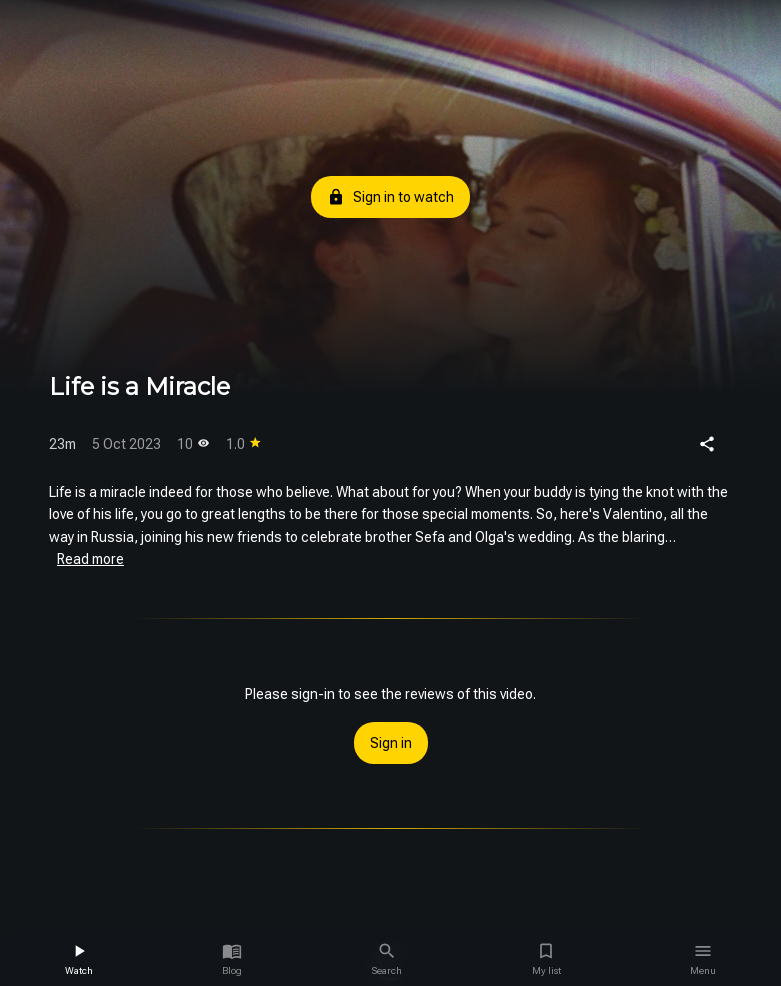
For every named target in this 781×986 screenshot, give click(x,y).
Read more (90, 559)
